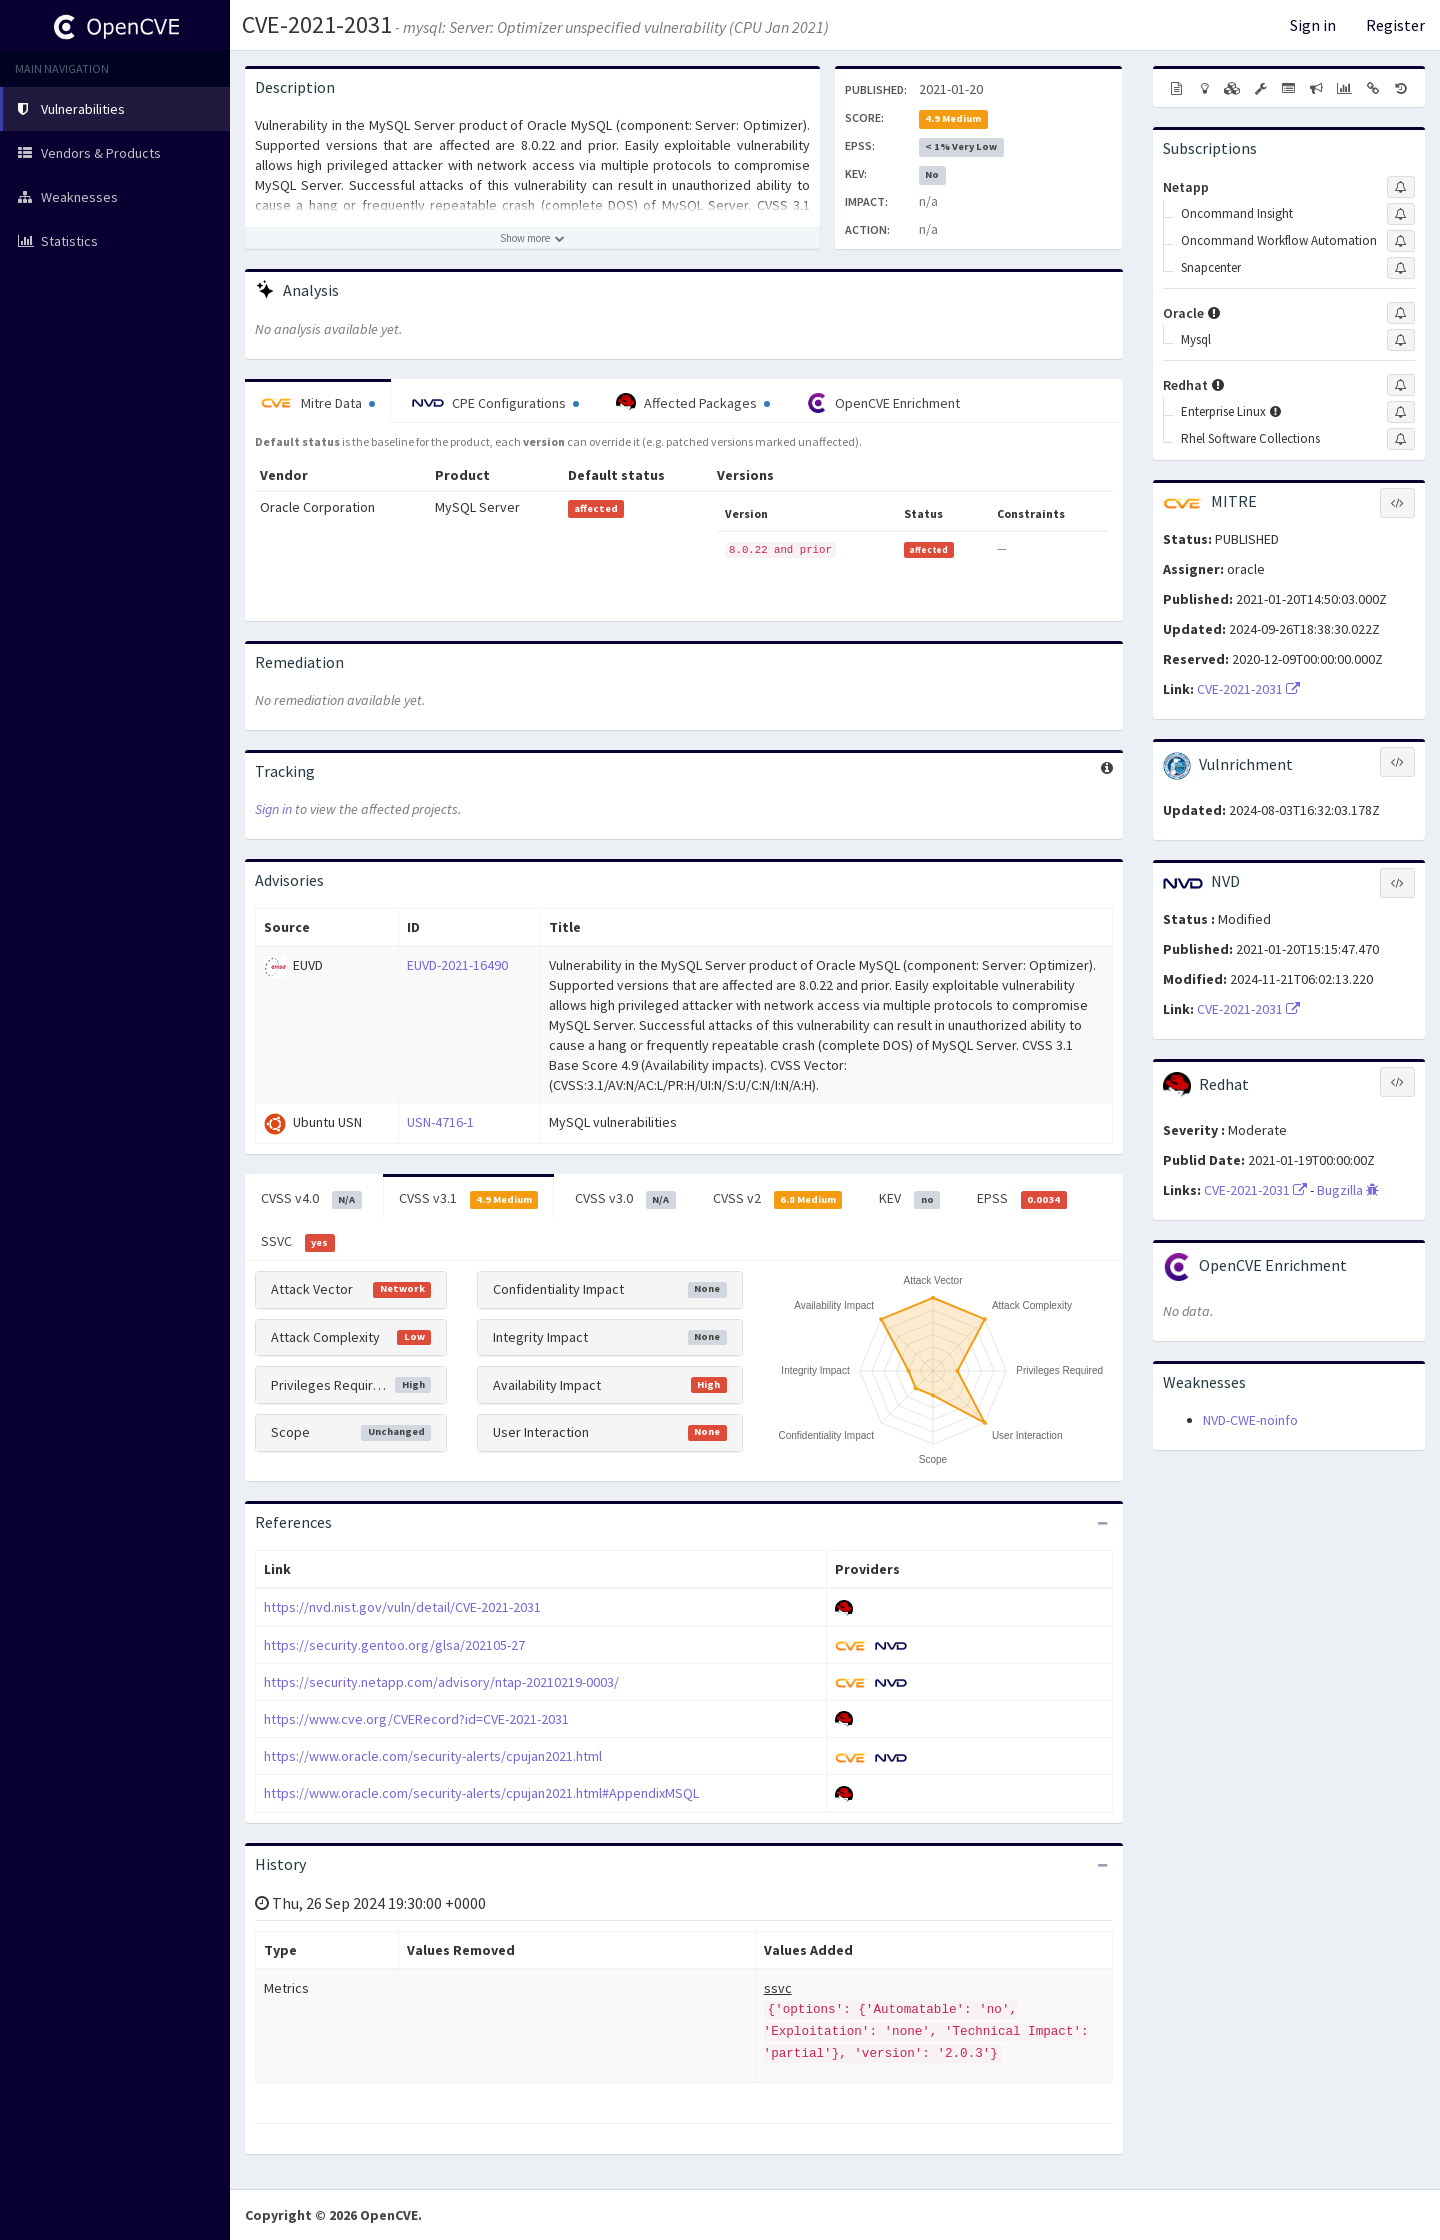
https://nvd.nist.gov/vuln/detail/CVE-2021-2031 (402, 1607)
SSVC (298, 1242)
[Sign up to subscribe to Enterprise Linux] (1401, 412)
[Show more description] (532, 238)
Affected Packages (693, 403)
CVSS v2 (778, 1199)
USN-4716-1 (440, 1122)
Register (1395, 25)
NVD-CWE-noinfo (1250, 1420)
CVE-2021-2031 (317, 24)
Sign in (1313, 25)
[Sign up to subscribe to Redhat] (1401, 385)
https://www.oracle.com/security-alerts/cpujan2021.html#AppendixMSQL (481, 1793)
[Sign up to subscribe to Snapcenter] (1401, 268)
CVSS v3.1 (469, 1199)
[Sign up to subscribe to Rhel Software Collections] (1401, 439)
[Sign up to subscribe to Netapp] (1401, 187)
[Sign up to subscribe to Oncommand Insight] (1401, 214)
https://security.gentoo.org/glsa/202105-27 (394, 1645)
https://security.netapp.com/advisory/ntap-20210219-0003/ (441, 1682)
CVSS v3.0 (625, 1199)
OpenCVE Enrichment (883, 403)
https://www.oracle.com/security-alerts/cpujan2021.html (433, 1756)
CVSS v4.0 (311, 1199)
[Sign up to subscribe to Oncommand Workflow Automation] (1401, 241)
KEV (909, 1199)
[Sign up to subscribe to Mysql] (1401, 340)
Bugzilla (1348, 1190)
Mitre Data (318, 403)
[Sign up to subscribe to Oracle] (1401, 313)
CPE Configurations (495, 403)
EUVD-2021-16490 (457, 965)
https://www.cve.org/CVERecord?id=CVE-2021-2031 (416, 1719)
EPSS (1022, 1199)
